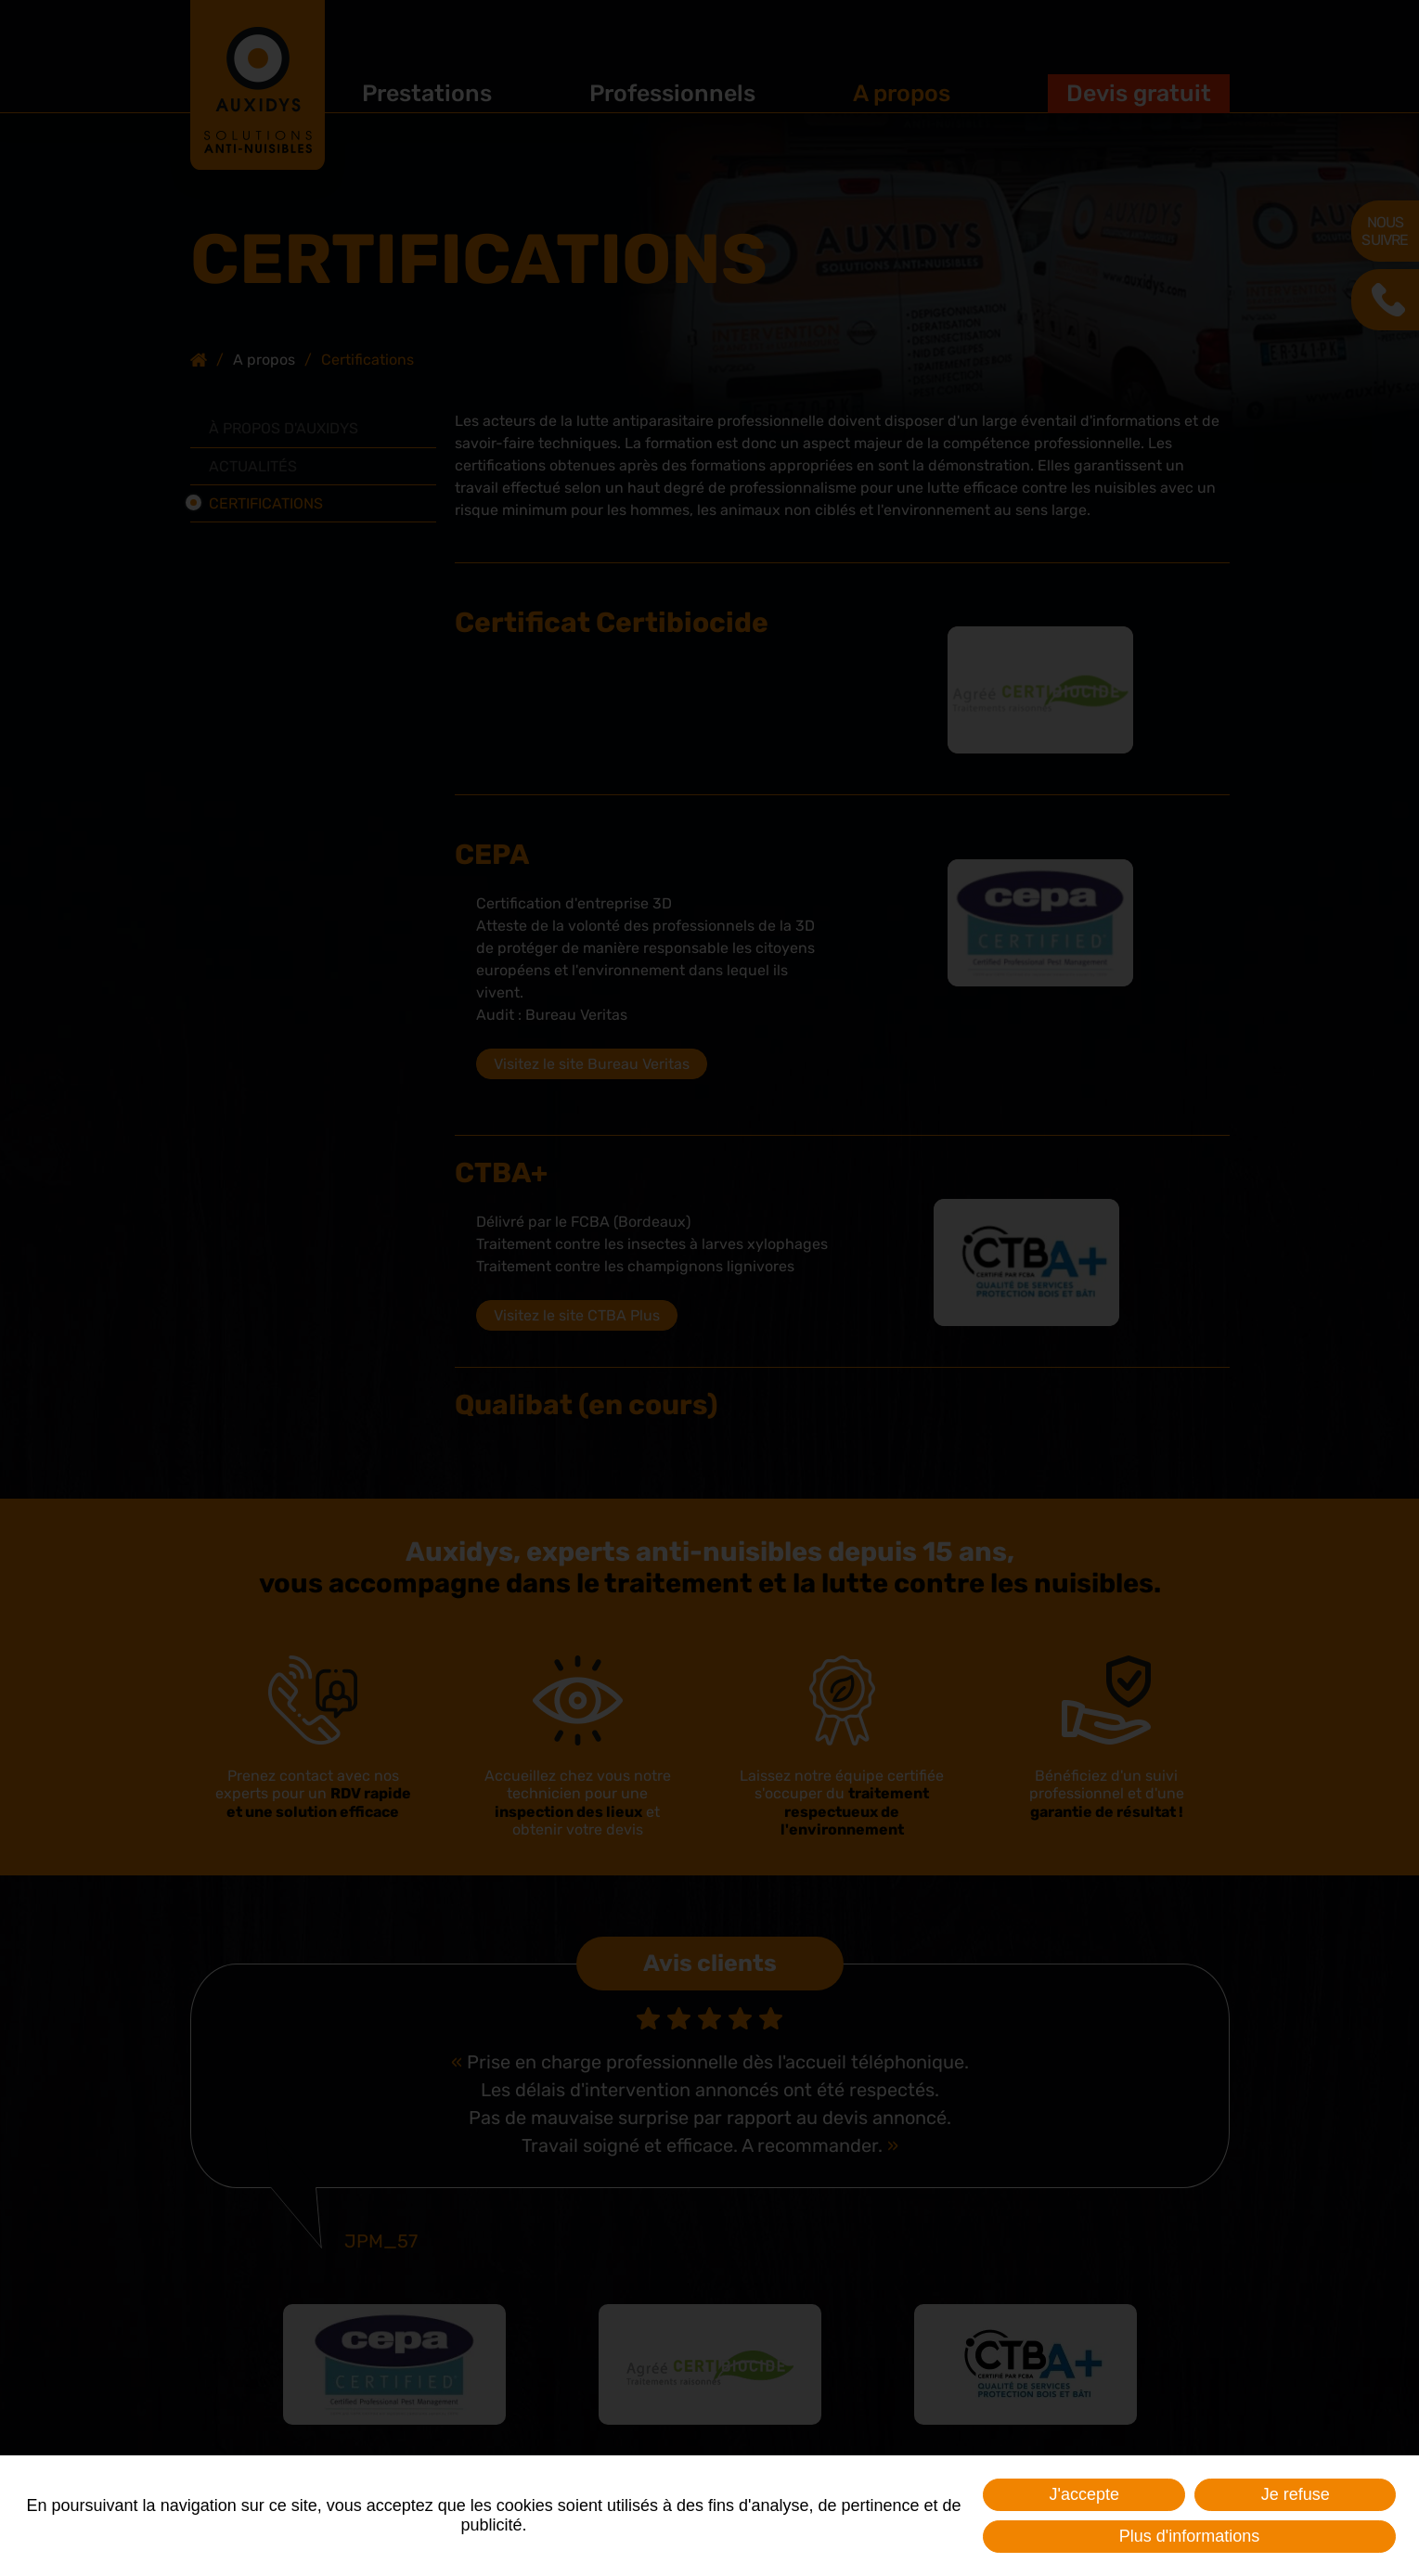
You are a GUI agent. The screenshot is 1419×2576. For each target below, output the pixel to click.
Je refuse (1295, 2494)
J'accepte (1083, 2494)
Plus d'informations (1189, 2536)
